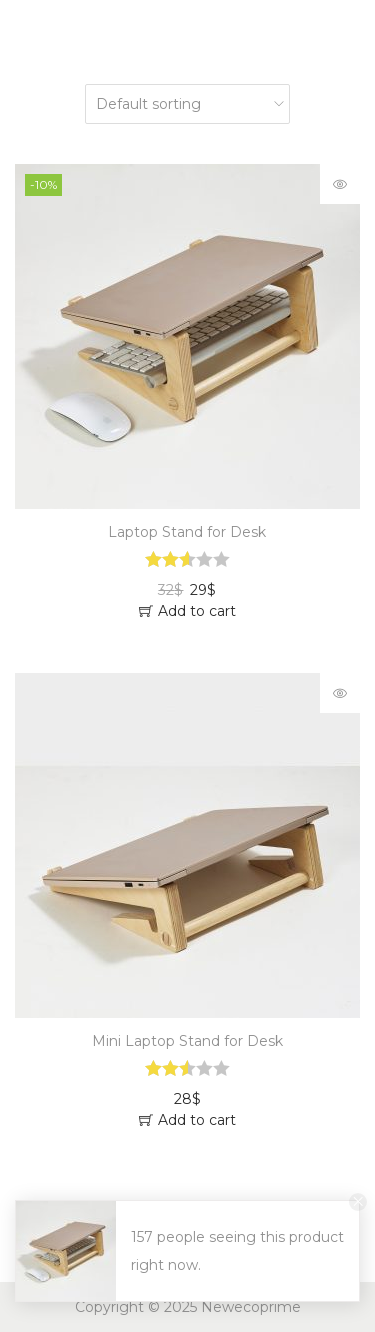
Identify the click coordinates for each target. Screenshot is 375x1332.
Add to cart (197, 611)
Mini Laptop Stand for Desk (187, 1041)
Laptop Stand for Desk (187, 532)
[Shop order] (187, 104)
